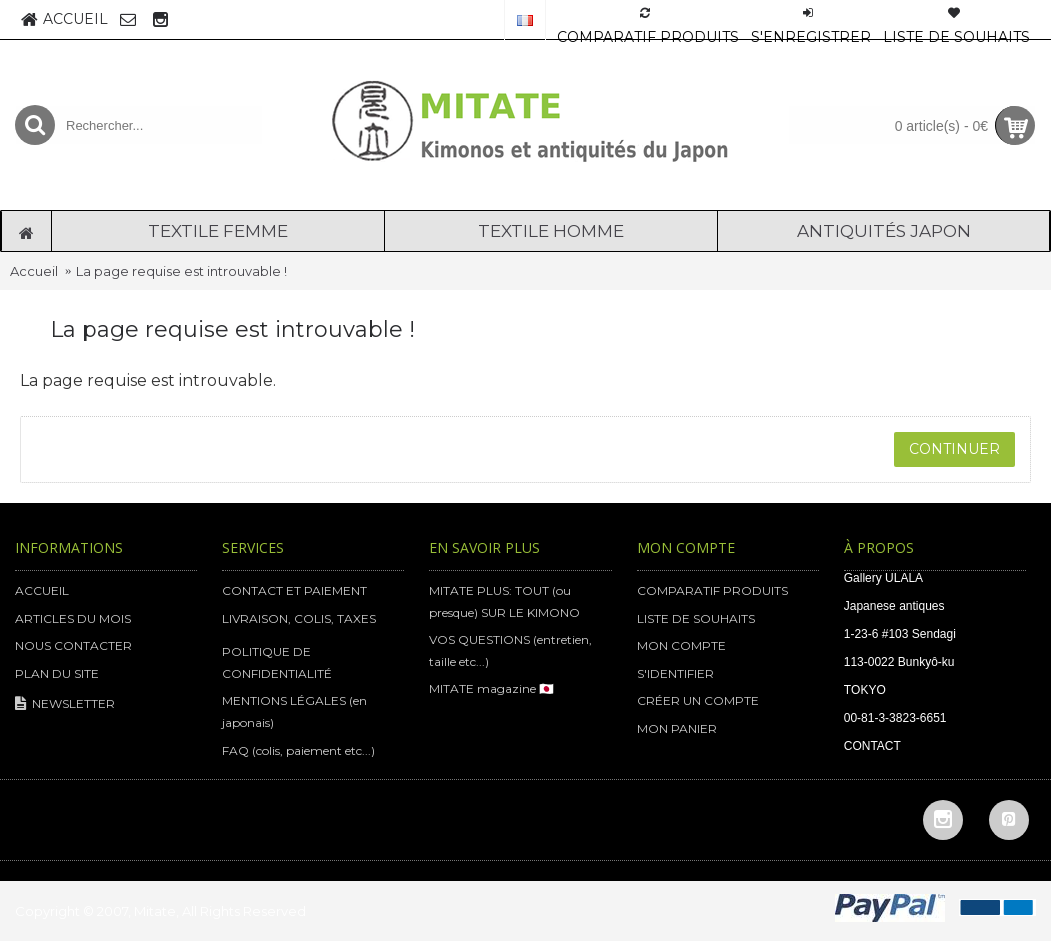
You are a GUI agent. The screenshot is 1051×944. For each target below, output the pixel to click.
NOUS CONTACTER (73, 645)
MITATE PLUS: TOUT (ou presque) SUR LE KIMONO (504, 601)
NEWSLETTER (65, 704)
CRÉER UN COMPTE (698, 700)
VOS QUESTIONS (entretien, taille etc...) (510, 650)
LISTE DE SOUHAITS (696, 618)
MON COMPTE (681, 645)
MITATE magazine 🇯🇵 (491, 688)
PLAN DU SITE (57, 673)
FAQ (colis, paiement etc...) (298, 750)
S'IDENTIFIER (675, 673)
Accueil (34, 271)
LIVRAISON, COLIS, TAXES (299, 618)
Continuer (954, 449)
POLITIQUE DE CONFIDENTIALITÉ (277, 662)
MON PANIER (677, 728)
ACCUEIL (42, 590)
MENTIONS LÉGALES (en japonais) (294, 711)
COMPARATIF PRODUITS (712, 590)
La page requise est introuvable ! (181, 271)
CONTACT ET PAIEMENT (294, 590)
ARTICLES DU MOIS (73, 618)
